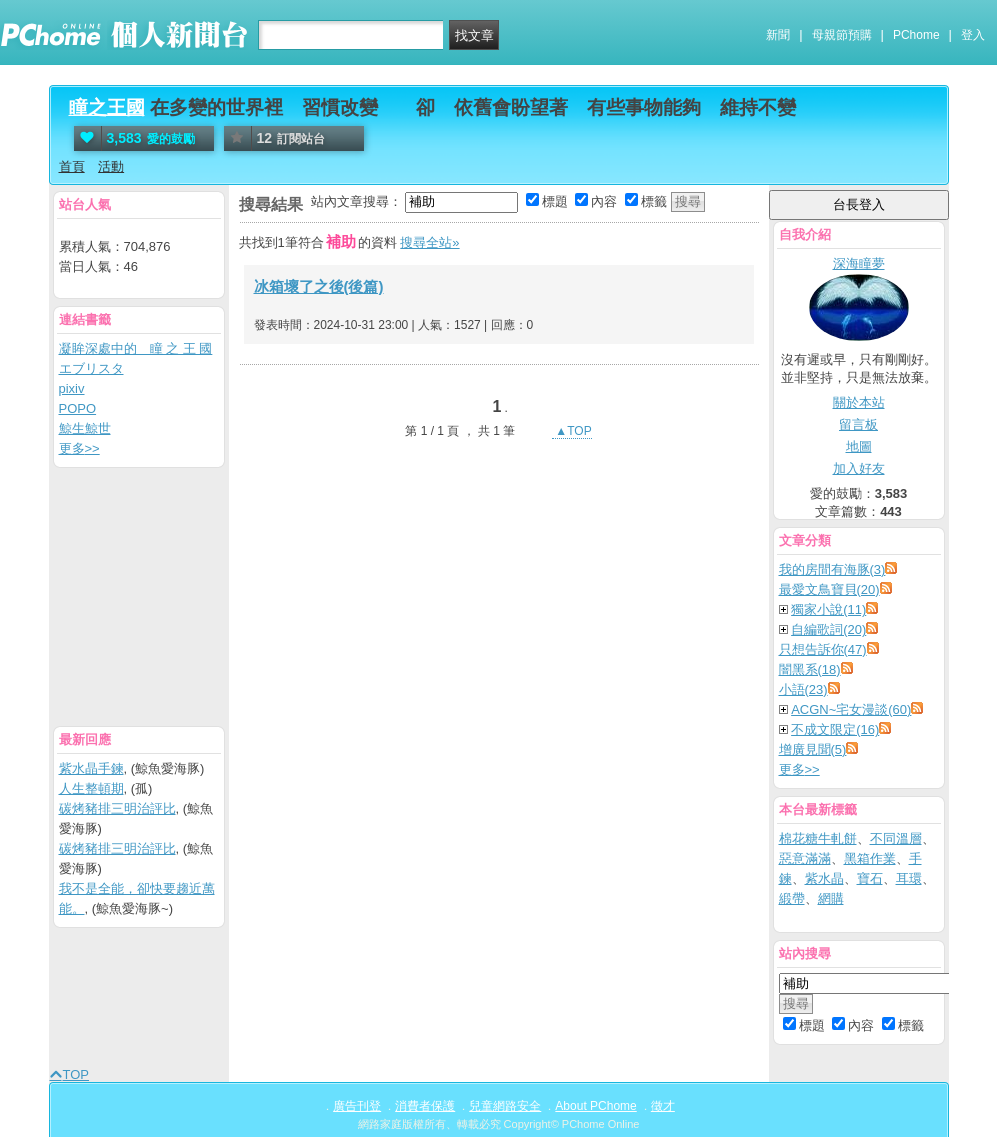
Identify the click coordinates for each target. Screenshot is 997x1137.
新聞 (778, 35)
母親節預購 (842, 35)
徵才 (663, 1106)
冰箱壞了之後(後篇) (319, 286)
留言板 (858, 424)
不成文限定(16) (835, 729)
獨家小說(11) (828, 609)
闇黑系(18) (810, 669)
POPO (78, 408)
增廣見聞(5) (813, 749)
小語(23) (803, 689)
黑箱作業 (870, 858)
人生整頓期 (91, 788)
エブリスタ (91, 368)
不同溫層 (896, 838)
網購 (831, 898)
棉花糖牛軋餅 (818, 838)
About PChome (595, 1106)
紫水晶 (824, 878)
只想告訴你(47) (823, 649)
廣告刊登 (357, 1106)
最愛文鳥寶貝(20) (829, 589)
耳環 (909, 878)
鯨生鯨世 (85, 428)
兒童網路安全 (505, 1106)
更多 (799, 769)
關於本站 (859, 402)
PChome (916, 35)
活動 (111, 166)
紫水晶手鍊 (91, 768)
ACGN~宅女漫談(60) (851, 709)
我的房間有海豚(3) (832, 569)
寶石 (870, 878)
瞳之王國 (107, 107)
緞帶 (792, 898)
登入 (973, 35)
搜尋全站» (429, 242)
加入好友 (859, 468)
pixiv (72, 388)
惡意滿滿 (805, 858)
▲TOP (572, 431)
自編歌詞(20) (828, 629)
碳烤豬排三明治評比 (117, 808)
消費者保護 (425, 1106)
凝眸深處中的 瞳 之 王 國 (136, 348)
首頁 (72, 166)
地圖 (859, 446)
